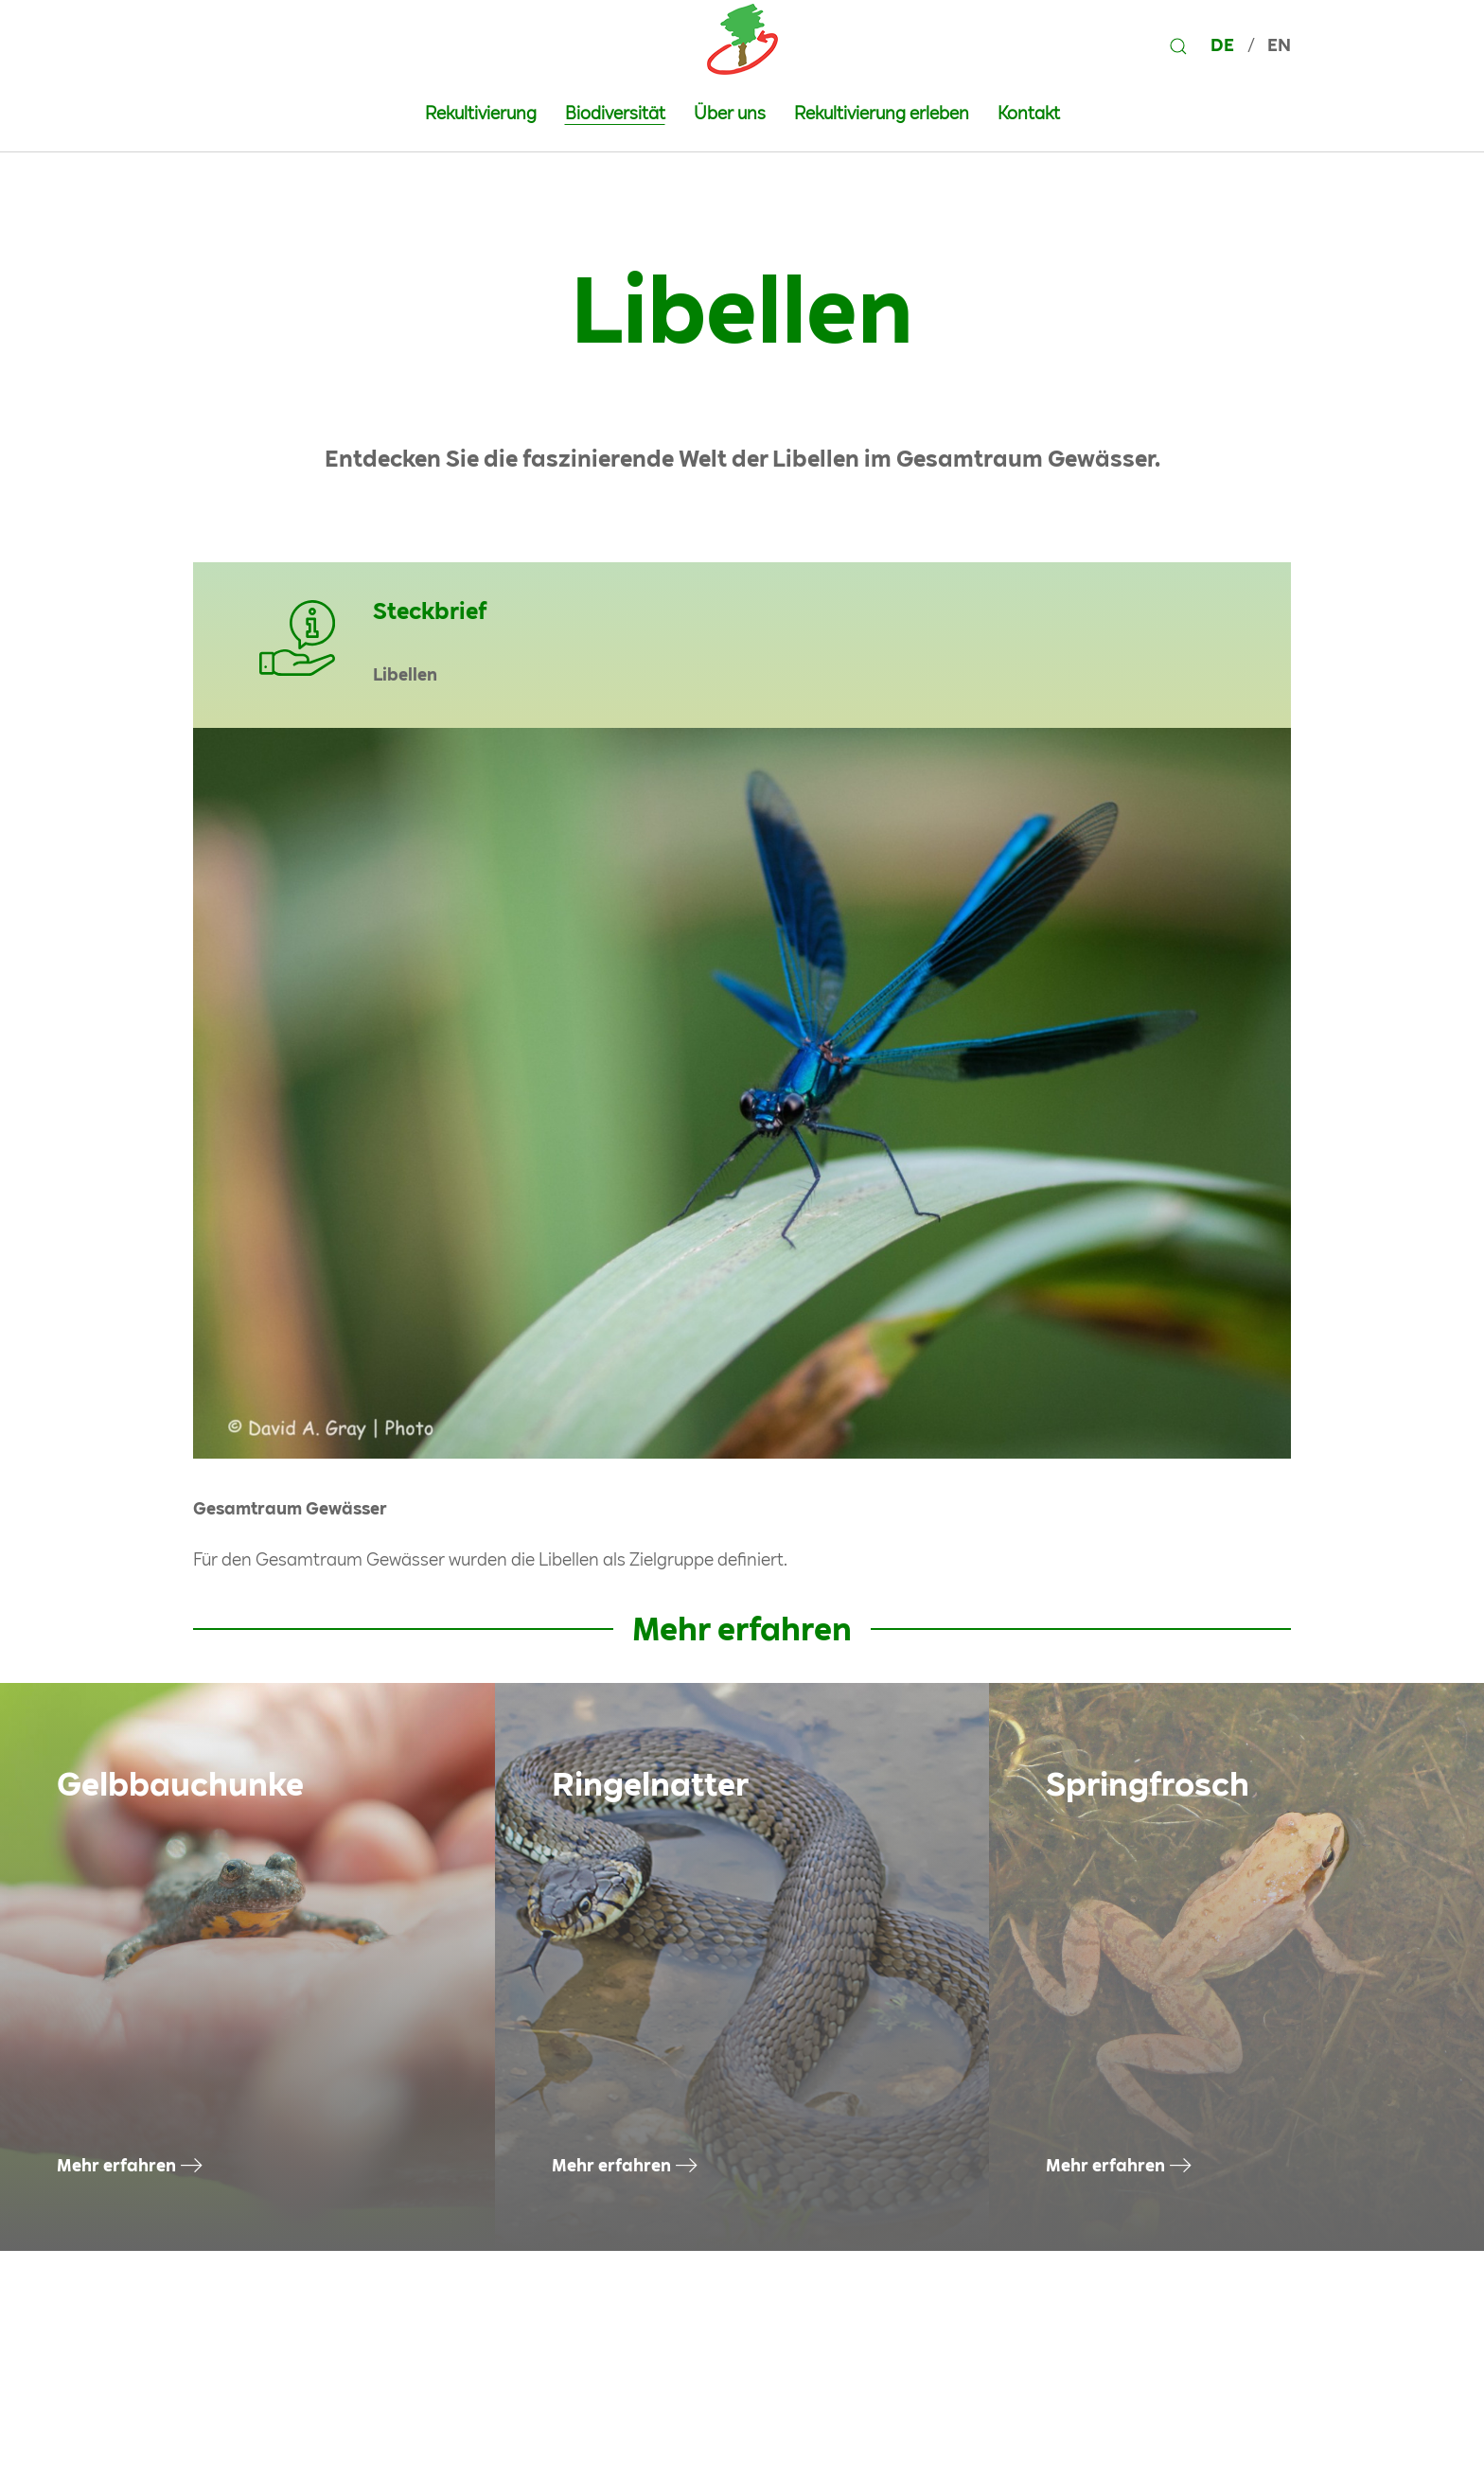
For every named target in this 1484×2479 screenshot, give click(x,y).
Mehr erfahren (116, 2165)
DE (1224, 45)
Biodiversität (615, 113)
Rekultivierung (481, 113)
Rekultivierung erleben (881, 113)
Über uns (730, 113)
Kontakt (1029, 113)
